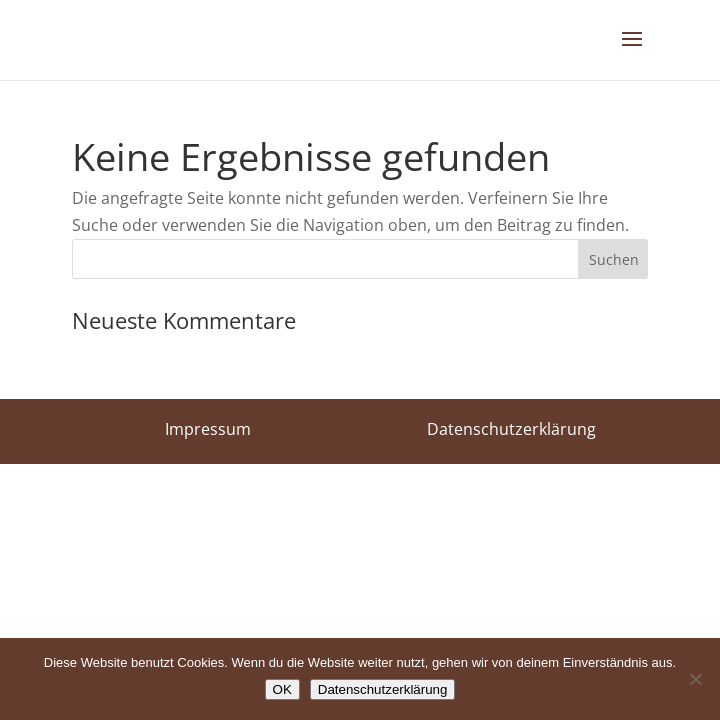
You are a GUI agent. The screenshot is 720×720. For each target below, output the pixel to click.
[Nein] (695, 679)
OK (282, 689)
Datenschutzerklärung (383, 689)
